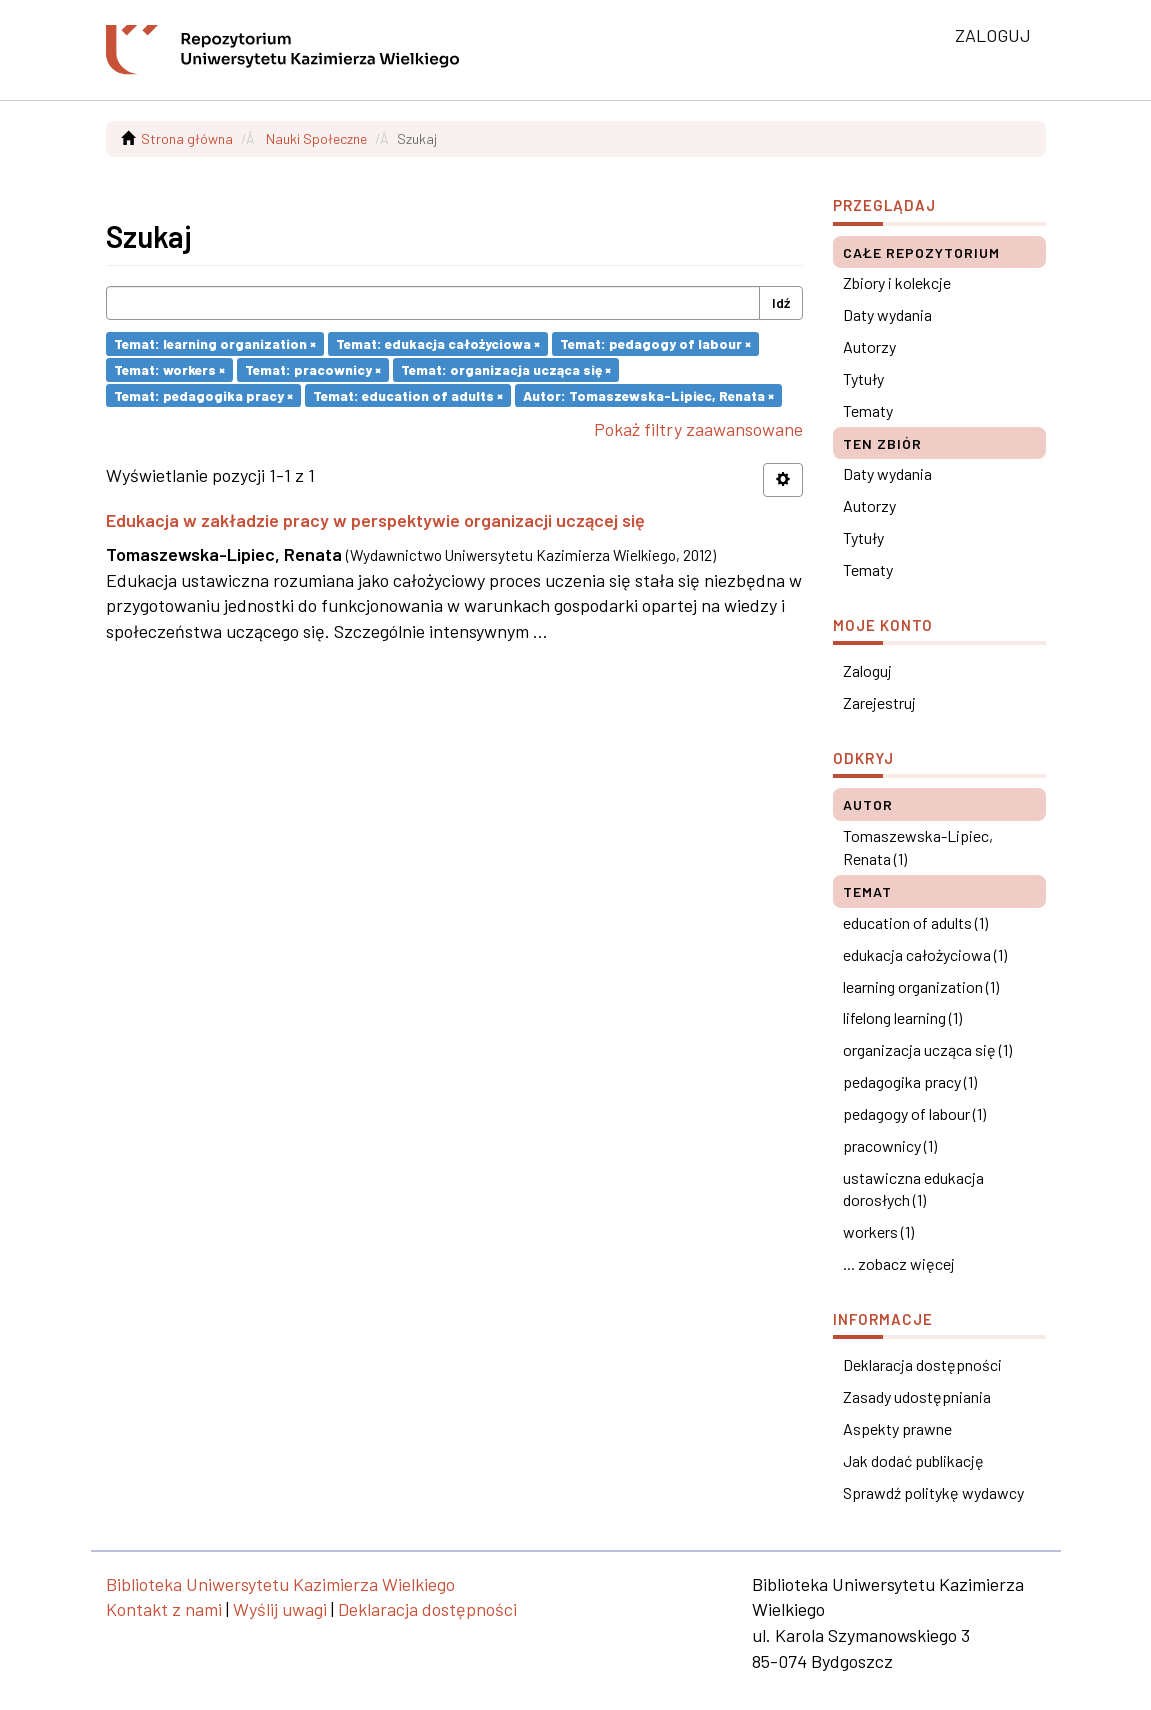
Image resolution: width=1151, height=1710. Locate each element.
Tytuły (863, 378)
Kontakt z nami (164, 1609)
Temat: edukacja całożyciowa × (438, 343)
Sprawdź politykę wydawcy (933, 1492)
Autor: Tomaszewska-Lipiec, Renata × (648, 394)
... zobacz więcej (899, 1263)
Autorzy (869, 346)
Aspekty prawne (897, 1428)
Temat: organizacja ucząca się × (506, 369)
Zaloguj (867, 670)
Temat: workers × (169, 369)
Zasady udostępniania (917, 1396)
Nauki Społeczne (316, 138)
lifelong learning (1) (902, 1017)
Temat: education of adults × (408, 394)
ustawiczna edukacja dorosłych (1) (913, 1189)
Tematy (868, 410)
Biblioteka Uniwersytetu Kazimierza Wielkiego (280, 1584)
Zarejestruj (879, 702)
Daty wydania (887, 314)
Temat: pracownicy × (313, 369)
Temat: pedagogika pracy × (203, 394)
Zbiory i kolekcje (897, 282)
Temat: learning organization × (215, 343)
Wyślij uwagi (280, 1609)
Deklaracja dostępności (922, 1364)
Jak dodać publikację (913, 1460)
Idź (781, 302)
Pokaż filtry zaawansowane (698, 429)
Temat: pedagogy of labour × (655, 343)
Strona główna (187, 138)
